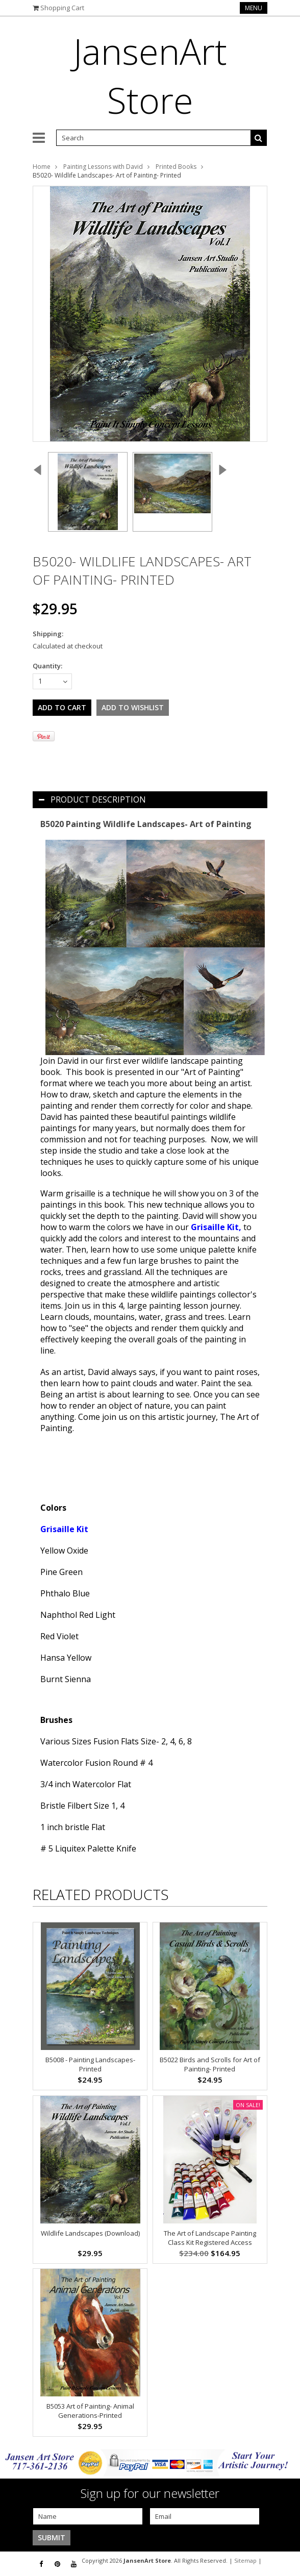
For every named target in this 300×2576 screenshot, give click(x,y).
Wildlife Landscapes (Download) (90, 2233)
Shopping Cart (62, 7)
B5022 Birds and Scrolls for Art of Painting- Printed (210, 2064)
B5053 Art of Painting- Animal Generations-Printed (90, 2411)
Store (150, 75)
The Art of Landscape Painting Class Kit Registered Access (210, 2238)
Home (42, 166)
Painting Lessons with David (103, 166)
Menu (253, 8)
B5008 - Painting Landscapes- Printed (90, 2064)
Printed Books (176, 166)
